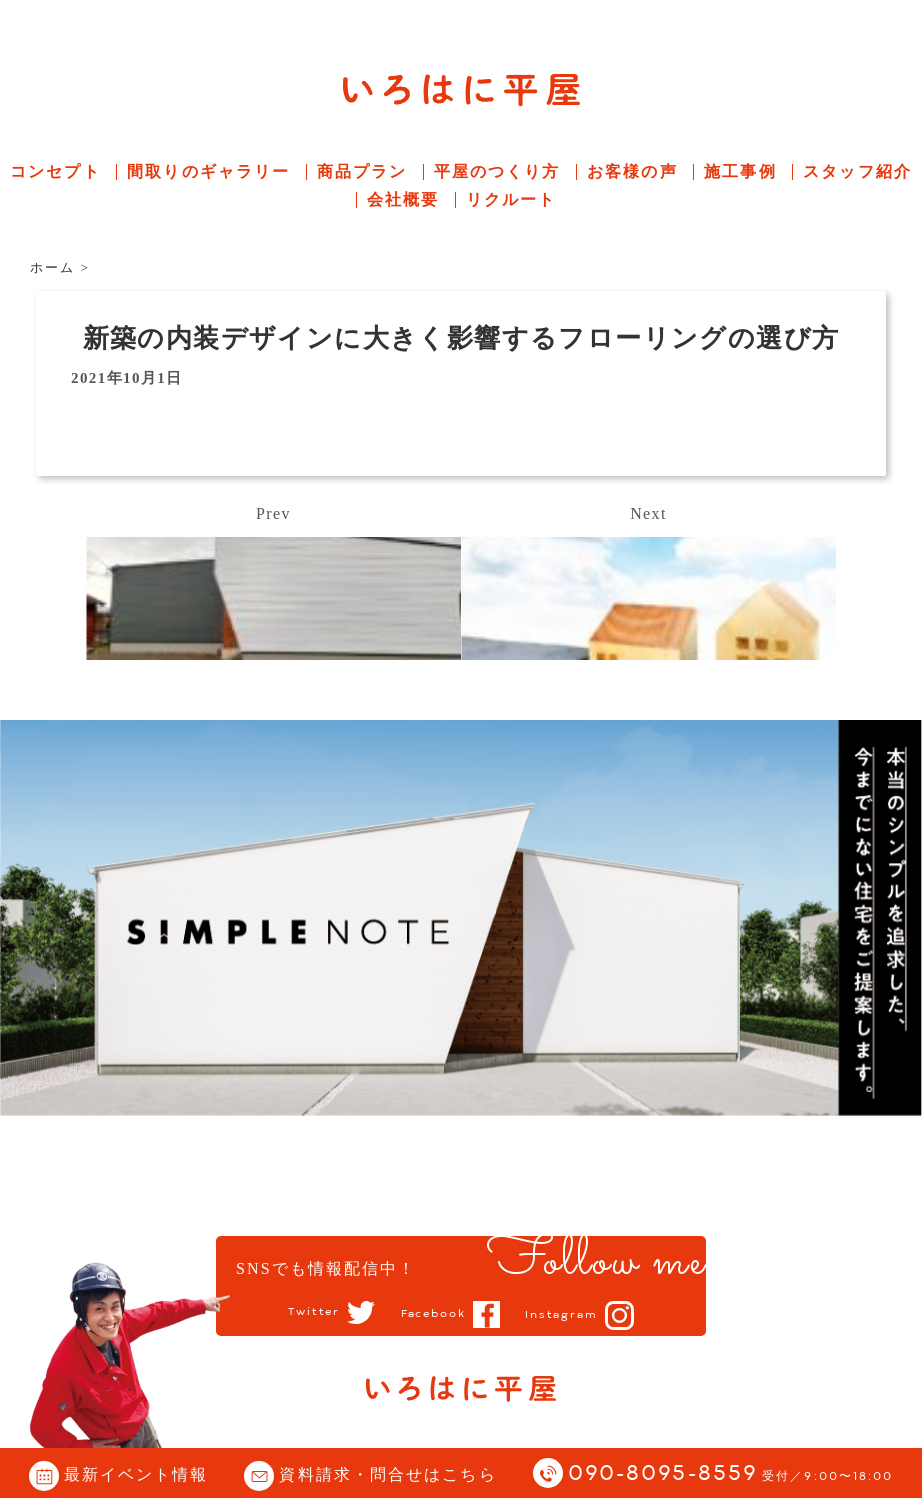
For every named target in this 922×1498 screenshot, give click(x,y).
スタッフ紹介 (857, 171)
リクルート (511, 199)
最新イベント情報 (136, 1474)
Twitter (306, 1313)
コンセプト (55, 171)
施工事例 (740, 171)
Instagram (568, 1315)
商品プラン (362, 171)
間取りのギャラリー (208, 171)
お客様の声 (632, 171)
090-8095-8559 (731, 1474)
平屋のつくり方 (497, 171)
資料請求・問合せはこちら (387, 1474)
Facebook (432, 1314)
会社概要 (403, 199)
